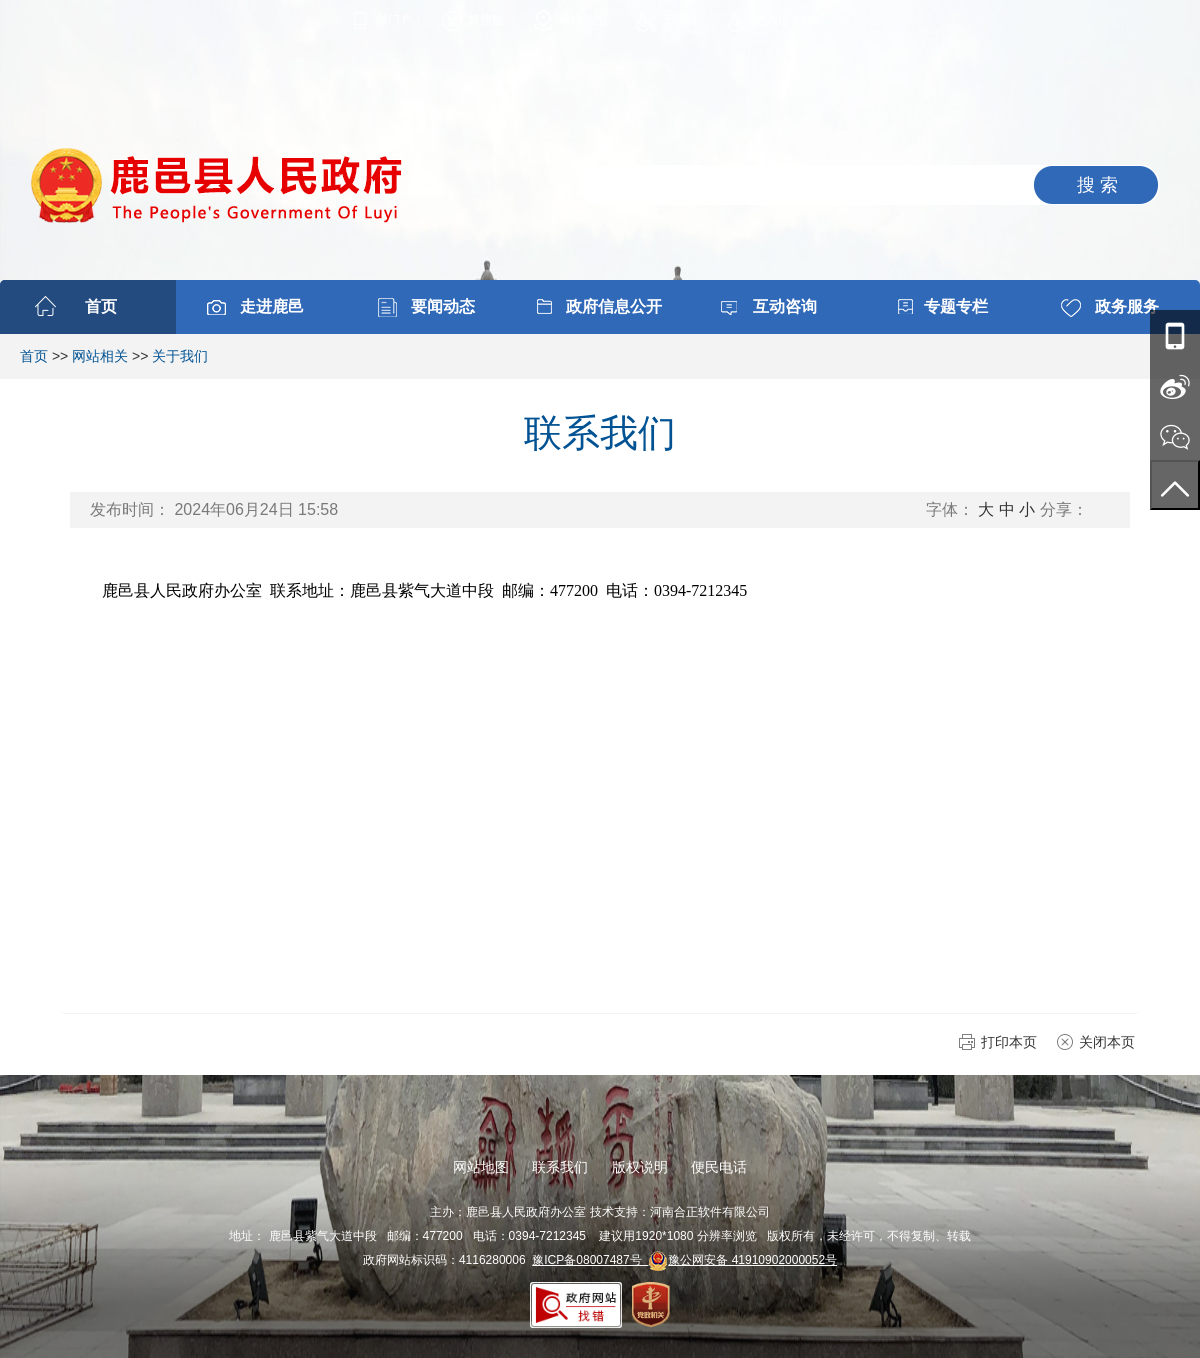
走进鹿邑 (272, 306)
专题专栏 (956, 306)
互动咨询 (785, 306)
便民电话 (719, 1167)
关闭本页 (1107, 1042)
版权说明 (640, 1167)
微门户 (394, 20)
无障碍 (680, 20)
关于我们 (180, 356)
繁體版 (486, 20)
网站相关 (100, 356)
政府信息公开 (614, 306)
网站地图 (583, 20)
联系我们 (560, 1167)
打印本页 (1009, 1042)
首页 (101, 306)
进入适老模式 (790, 20)
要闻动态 (443, 306)
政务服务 (1127, 306)
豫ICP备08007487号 (590, 1260)
